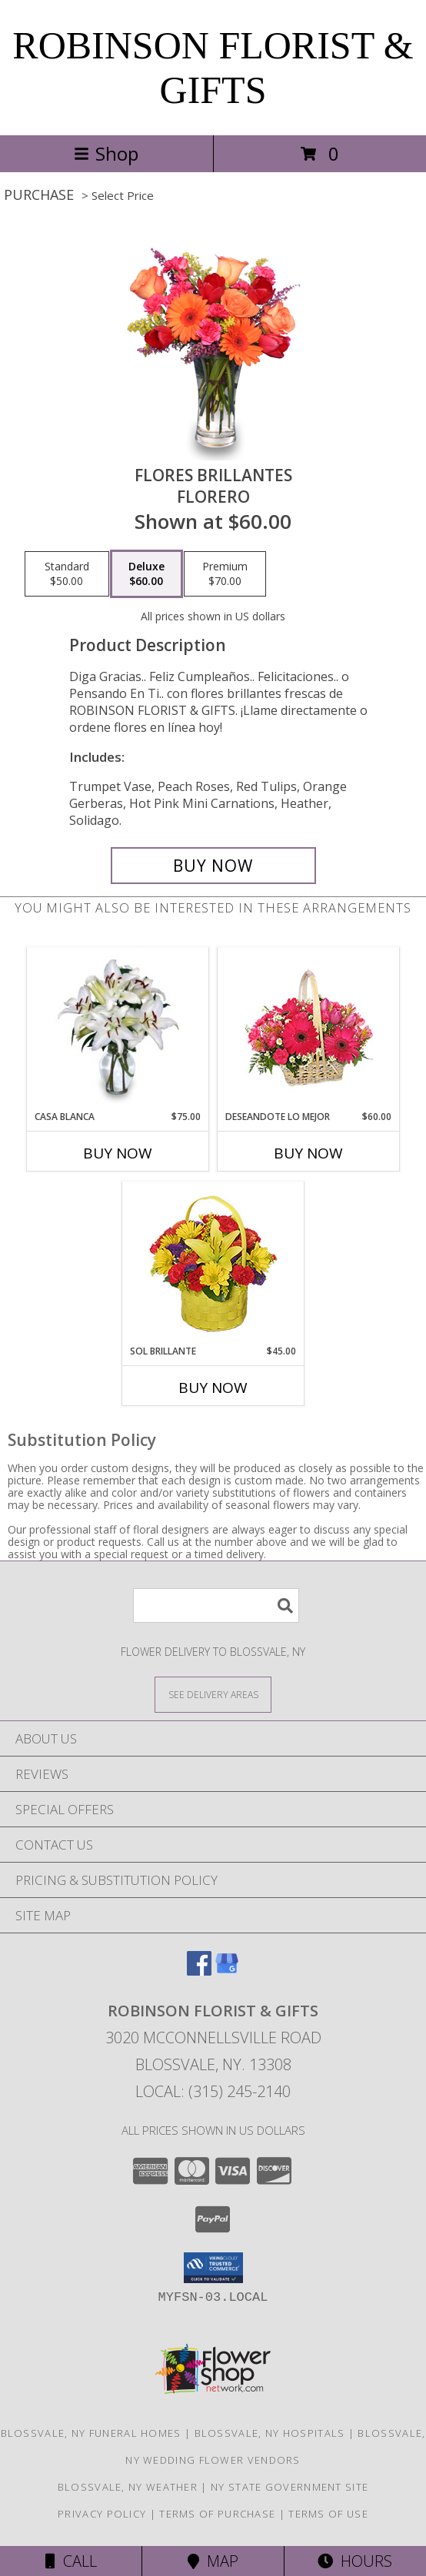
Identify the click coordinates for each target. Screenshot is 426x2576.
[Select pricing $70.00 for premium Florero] (225, 574)
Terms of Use (328, 2514)
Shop (106, 153)
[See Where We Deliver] (213, 1694)
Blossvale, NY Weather (128, 2487)
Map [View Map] (213, 2561)
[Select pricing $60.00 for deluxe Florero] (146, 574)
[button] (213, 2267)
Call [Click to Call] (71, 2561)
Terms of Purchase (217, 2514)
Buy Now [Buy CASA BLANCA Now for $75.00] (117, 1153)
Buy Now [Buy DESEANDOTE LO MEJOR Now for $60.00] (308, 1153)
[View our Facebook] (199, 1970)
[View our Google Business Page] (227, 1970)
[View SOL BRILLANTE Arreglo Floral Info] (213, 1263)
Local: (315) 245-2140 (213, 2091)
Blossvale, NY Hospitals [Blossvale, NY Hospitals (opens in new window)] (270, 2433)
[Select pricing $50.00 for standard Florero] (66, 574)
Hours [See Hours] (355, 2561)
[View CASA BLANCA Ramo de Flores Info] (118, 1028)
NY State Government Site (289, 2487)
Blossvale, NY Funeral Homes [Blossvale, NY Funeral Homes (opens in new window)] (91, 2433)
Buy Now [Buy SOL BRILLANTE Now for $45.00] (213, 1388)
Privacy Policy (102, 2514)
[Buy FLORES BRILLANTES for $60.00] (213, 865)
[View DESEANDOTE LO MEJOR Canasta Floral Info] (309, 1029)
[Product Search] (216, 1605)
